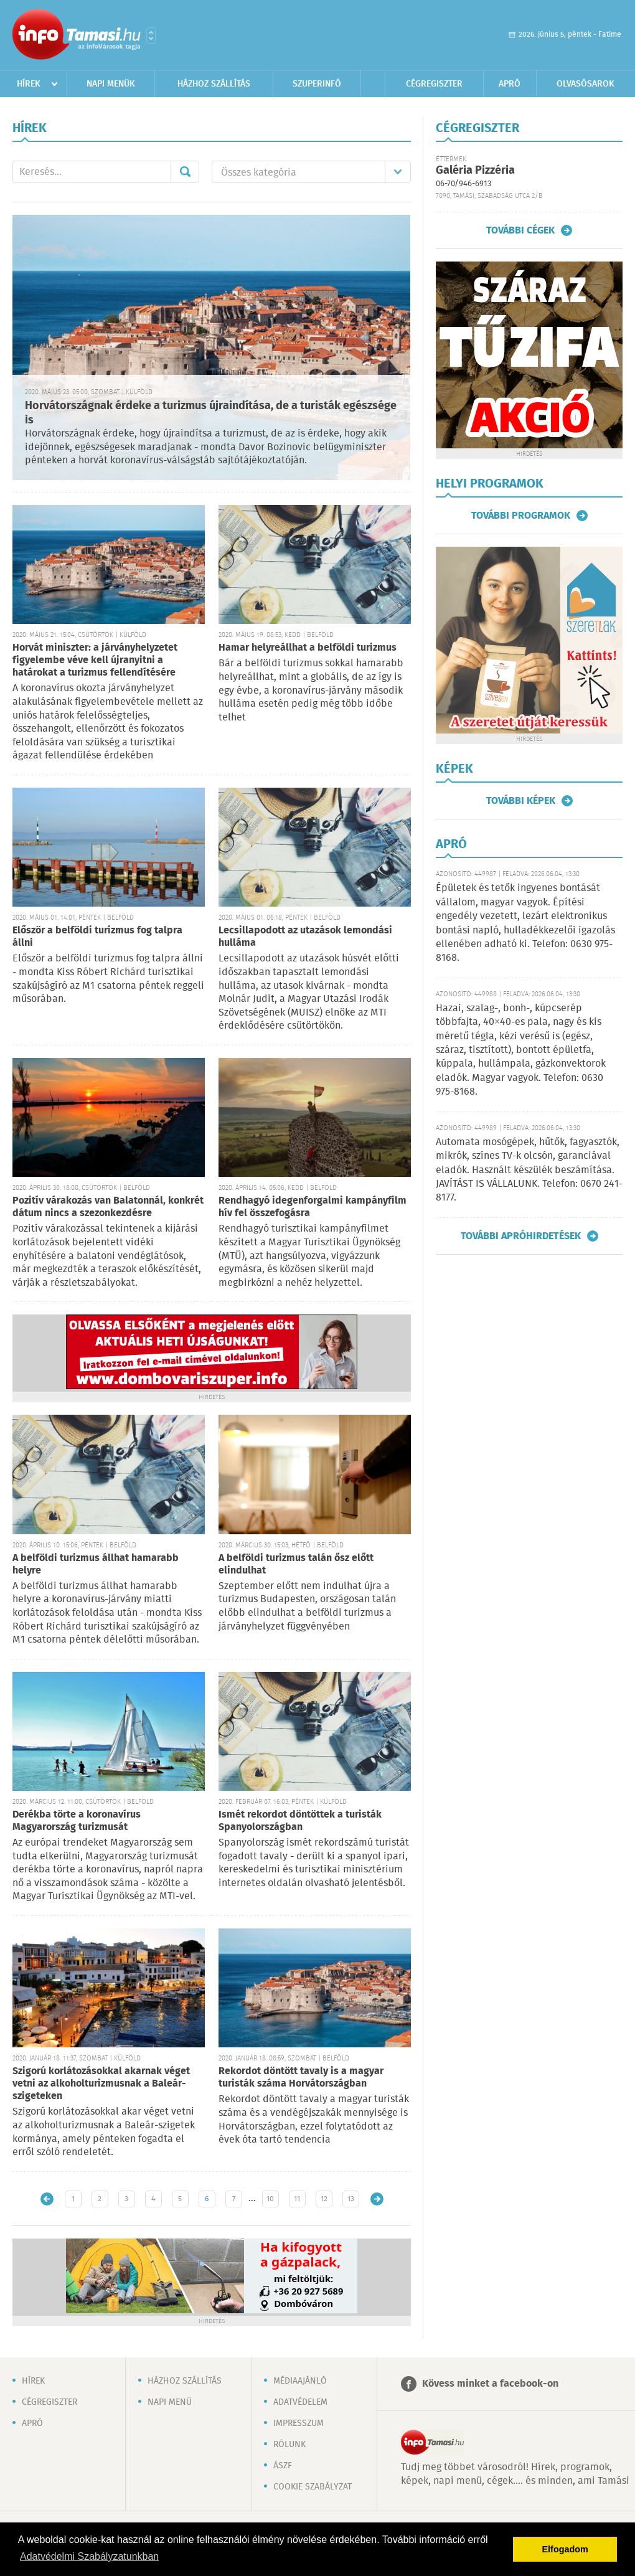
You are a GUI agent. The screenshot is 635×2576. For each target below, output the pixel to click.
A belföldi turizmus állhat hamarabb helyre (95, 1564)
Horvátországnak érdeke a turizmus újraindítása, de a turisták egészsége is (211, 413)
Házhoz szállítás (213, 84)
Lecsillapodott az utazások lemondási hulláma (305, 937)
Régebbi (377, 2199)
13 (350, 2199)
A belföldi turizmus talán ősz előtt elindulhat (296, 1564)
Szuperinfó (317, 84)
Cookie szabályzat (312, 2487)
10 (270, 2199)
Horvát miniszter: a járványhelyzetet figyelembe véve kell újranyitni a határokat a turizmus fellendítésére (94, 660)
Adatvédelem (300, 2402)
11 (297, 2199)
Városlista (151, 35)
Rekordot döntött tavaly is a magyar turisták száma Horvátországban (301, 2078)
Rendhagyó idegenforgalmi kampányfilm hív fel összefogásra (313, 1207)
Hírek (28, 84)
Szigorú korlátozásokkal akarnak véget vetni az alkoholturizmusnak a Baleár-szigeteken (101, 2084)
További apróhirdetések (521, 1236)
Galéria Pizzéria (475, 170)
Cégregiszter (434, 84)
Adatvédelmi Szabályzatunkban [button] (89, 2556)
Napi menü (170, 2402)
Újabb (47, 2199)
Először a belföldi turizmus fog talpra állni (97, 937)
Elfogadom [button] (565, 2549)
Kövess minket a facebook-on (490, 2384)
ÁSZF (282, 2466)
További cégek (520, 230)
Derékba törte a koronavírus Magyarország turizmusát (76, 1821)
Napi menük (111, 84)
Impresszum (298, 2423)
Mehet (185, 172)
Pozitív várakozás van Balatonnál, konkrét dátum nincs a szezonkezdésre (108, 1207)
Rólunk (289, 2444)
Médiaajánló (300, 2381)
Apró (509, 84)
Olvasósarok (585, 84)
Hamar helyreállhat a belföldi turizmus (308, 648)
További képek (520, 800)
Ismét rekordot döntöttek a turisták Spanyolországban (300, 1821)
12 (324, 2199)
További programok (520, 515)
